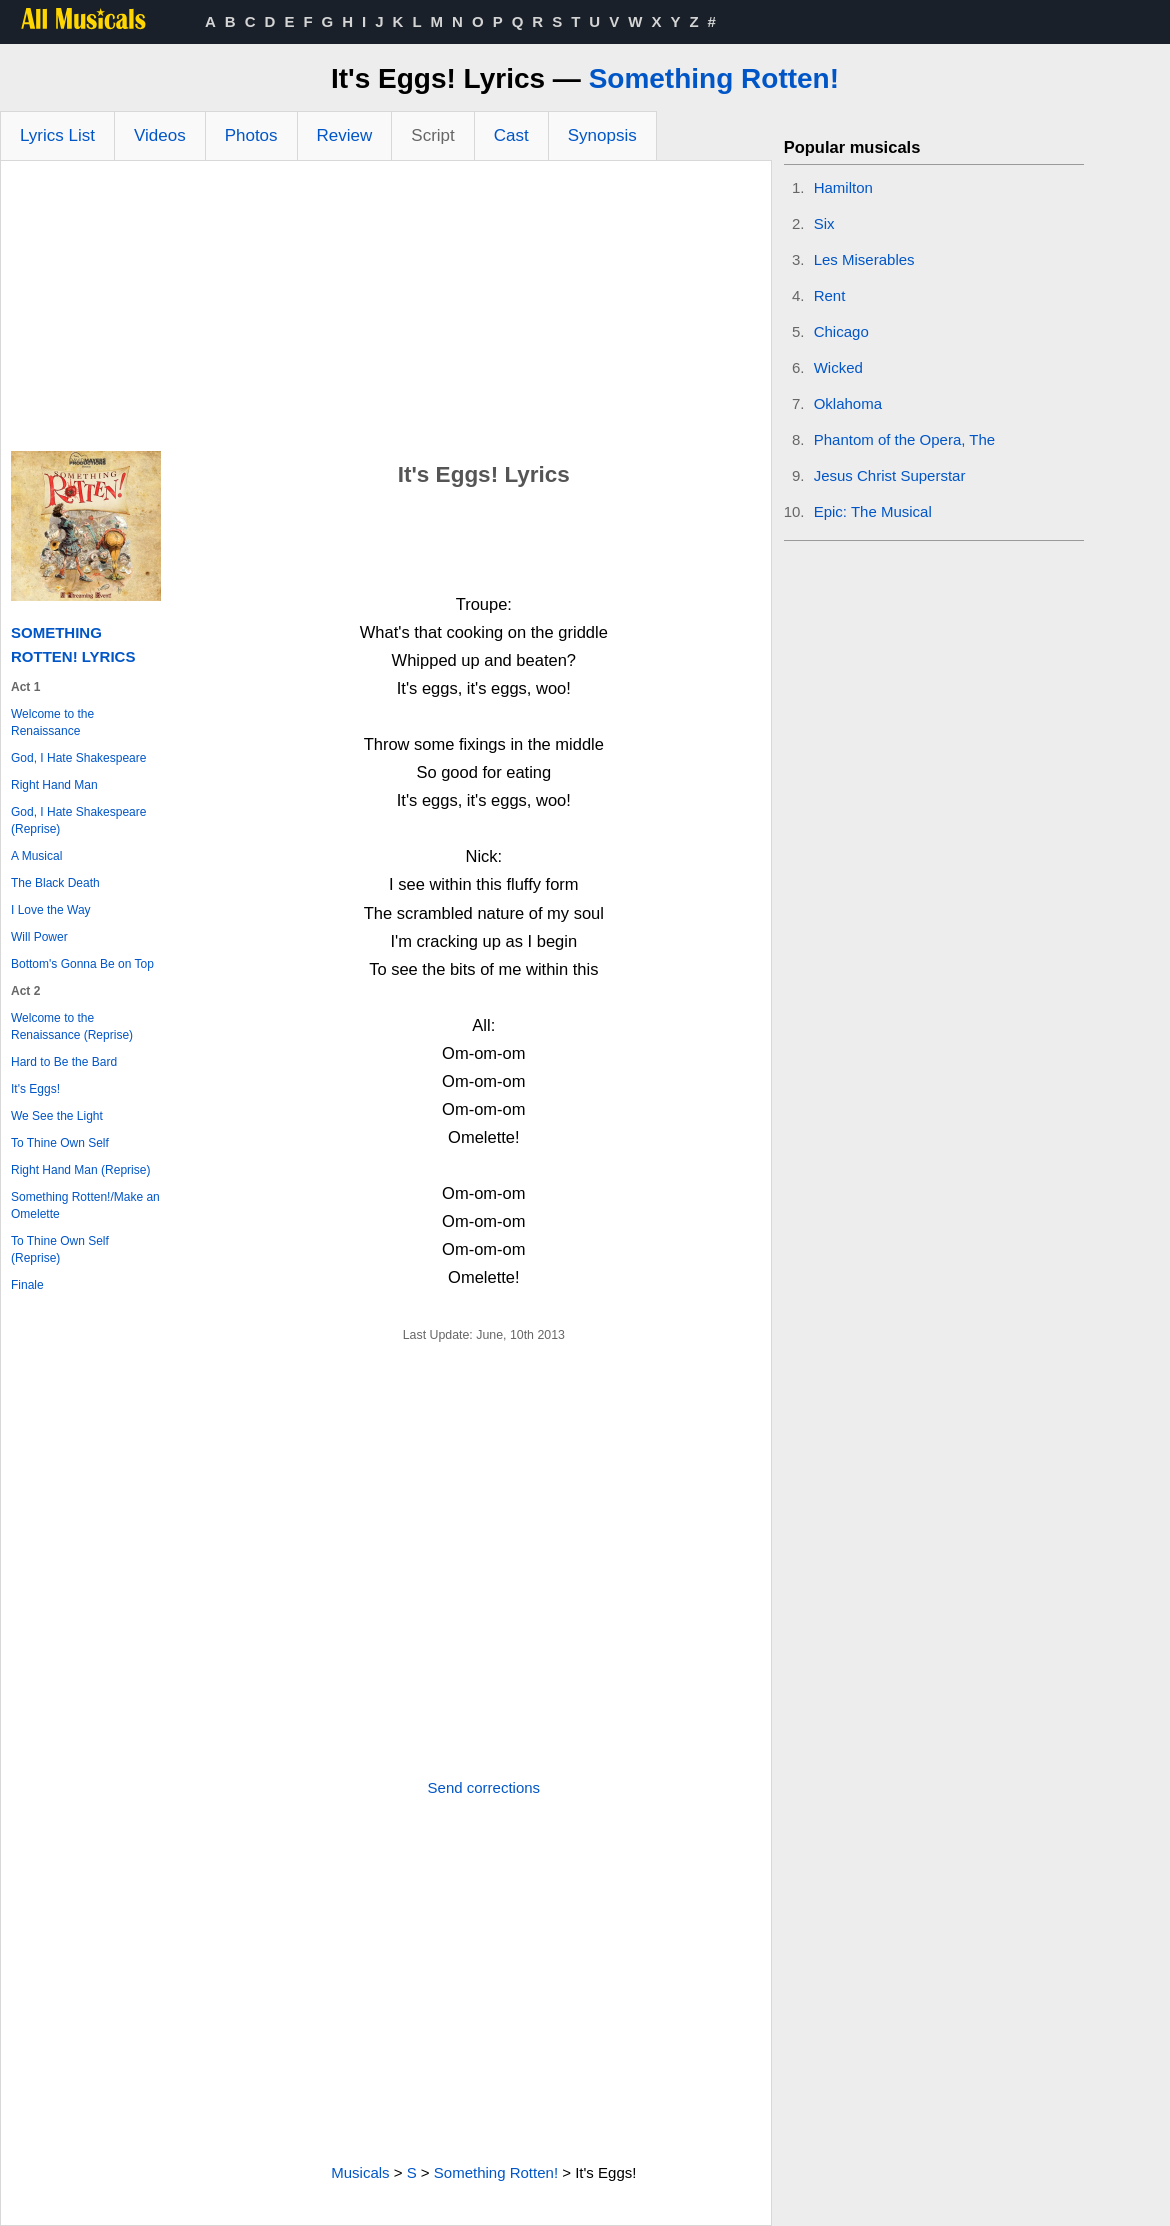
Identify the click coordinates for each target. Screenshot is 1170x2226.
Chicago (841, 331)
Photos (251, 135)
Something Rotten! (714, 78)
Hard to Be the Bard (64, 1062)
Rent (830, 295)
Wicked (838, 367)
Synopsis (602, 135)
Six (824, 223)
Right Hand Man (54, 785)
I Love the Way (51, 910)
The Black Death (55, 883)
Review (345, 135)
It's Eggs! (35, 1089)
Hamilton (843, 187)
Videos (160, 135)
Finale (27, 1285)
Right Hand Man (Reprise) (80, 1170)
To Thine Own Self (60, 1143)
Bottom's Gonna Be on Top (82, 964)
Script (432, 135)
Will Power (39, 937)
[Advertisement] (386, 311)
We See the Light (57, 1116)
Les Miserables (864, 259)
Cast (511, 135)
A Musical (36, 856)
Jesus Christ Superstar (890, 475)
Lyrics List (57, 135)
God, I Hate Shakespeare (78, 758)
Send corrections (484, 1787)
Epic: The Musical (873, 511)
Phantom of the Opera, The (905, 439)
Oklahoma (848, 403)
